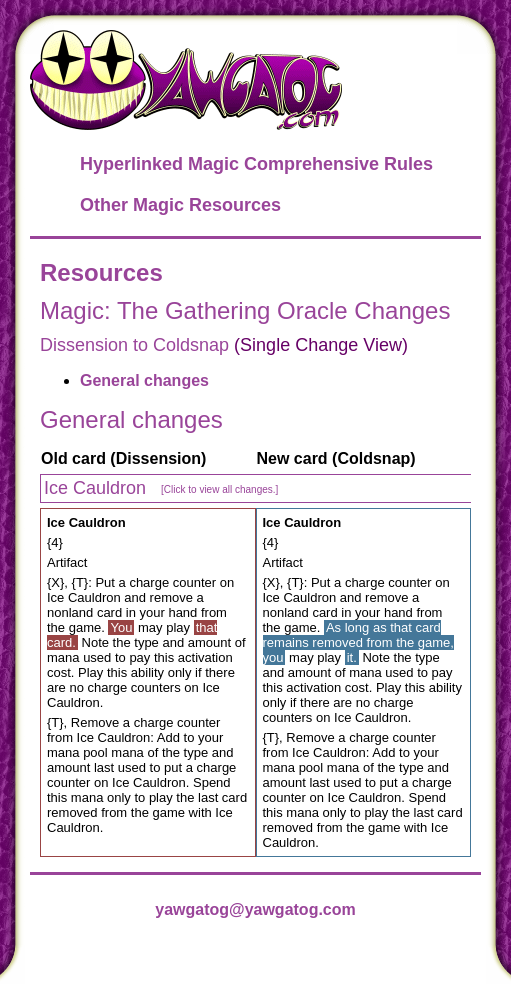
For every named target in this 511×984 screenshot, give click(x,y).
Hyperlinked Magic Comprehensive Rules (256, 164)
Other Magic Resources (180, 205)
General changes (144, 380)
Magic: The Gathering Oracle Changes (245, 310)
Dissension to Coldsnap (134, 345)
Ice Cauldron (161, 488)
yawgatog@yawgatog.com (255, 909)
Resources (101, 272)
